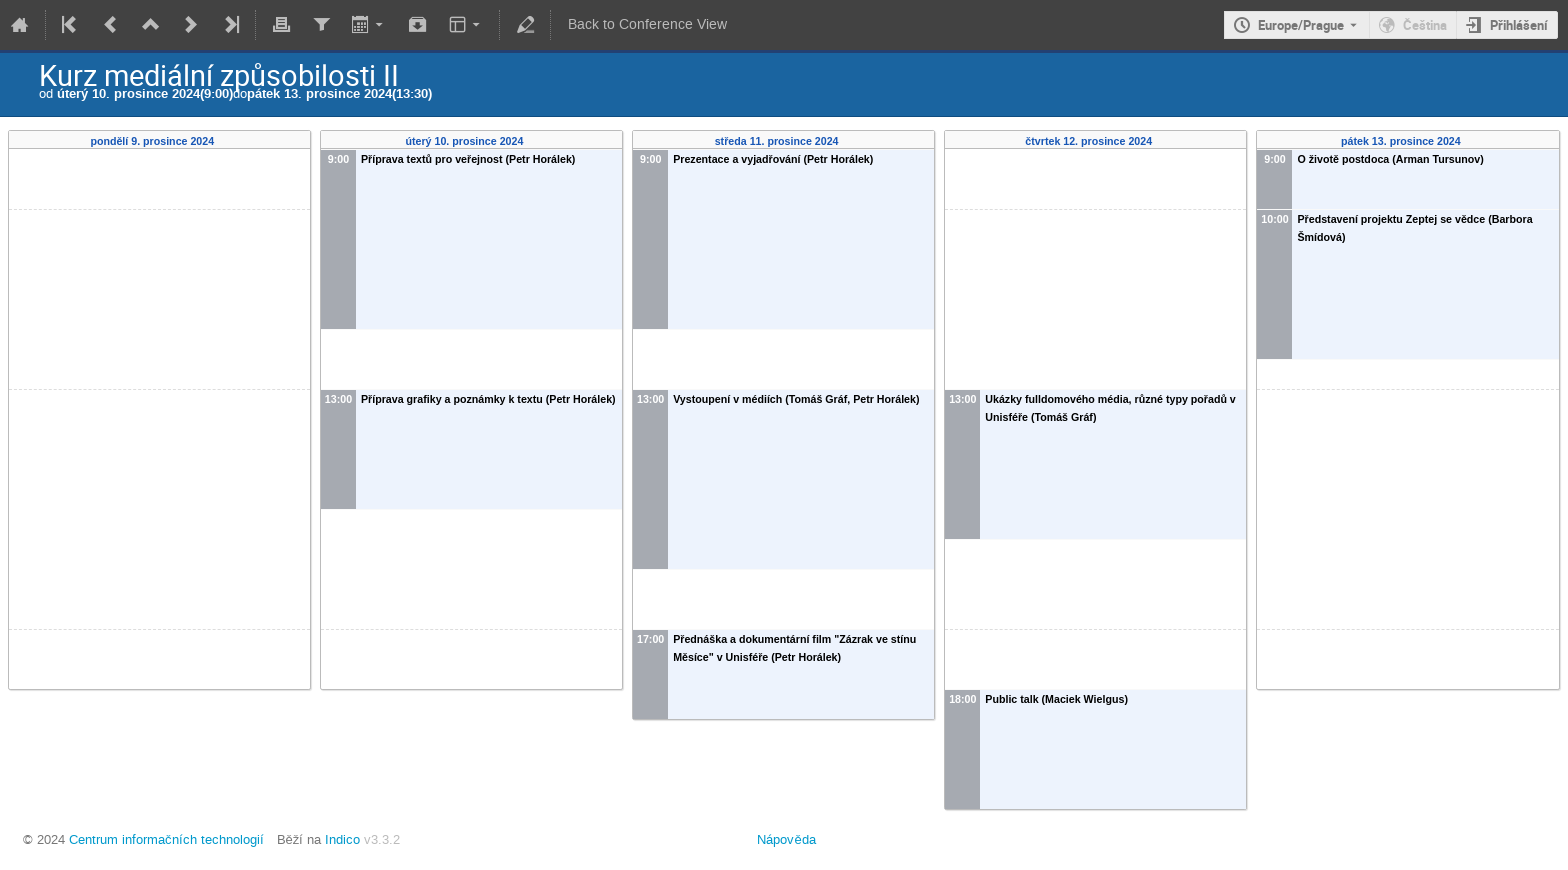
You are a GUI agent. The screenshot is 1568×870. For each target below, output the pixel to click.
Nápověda (786, 839)
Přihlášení (1519, 25)
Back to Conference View (647, 24)
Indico (342, 839)
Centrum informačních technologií (166, 839)
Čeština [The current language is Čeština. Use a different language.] (1425, 25)
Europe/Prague (1301, 25)
